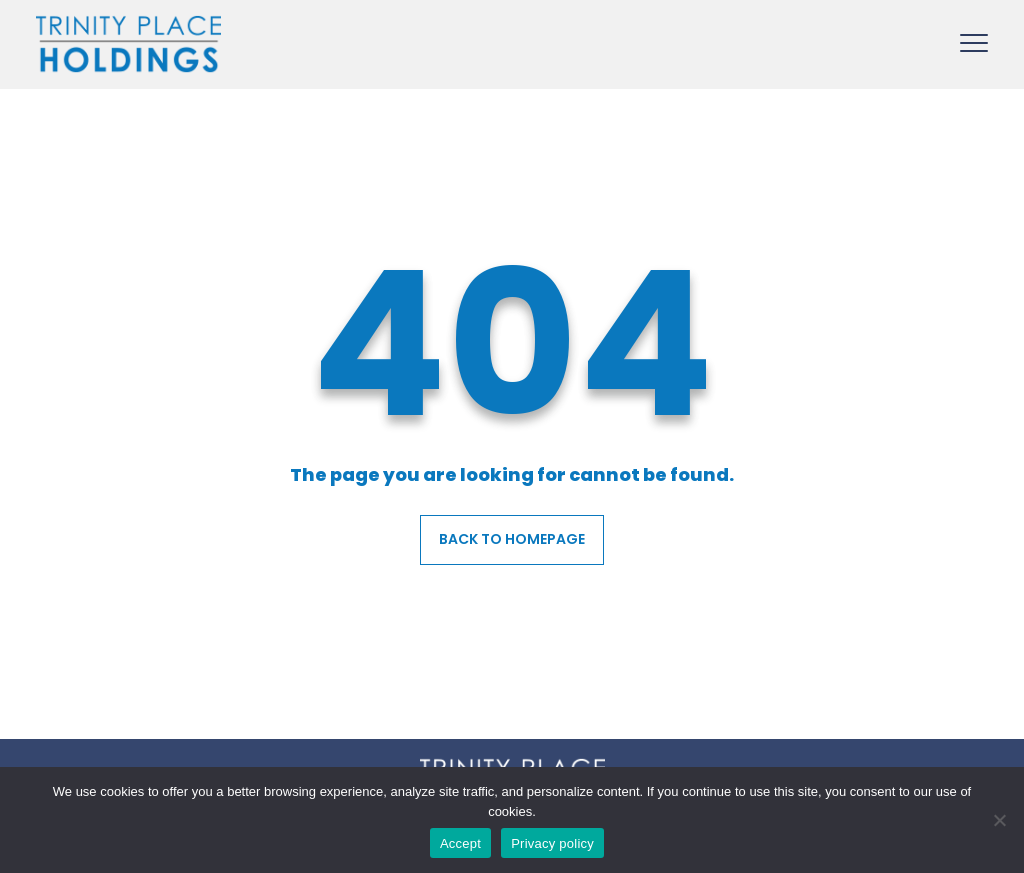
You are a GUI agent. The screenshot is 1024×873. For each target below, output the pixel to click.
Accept (460, 843)
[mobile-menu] (974, 39)
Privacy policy (552, 843)
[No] (999, 820)
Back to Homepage (512, 539)
